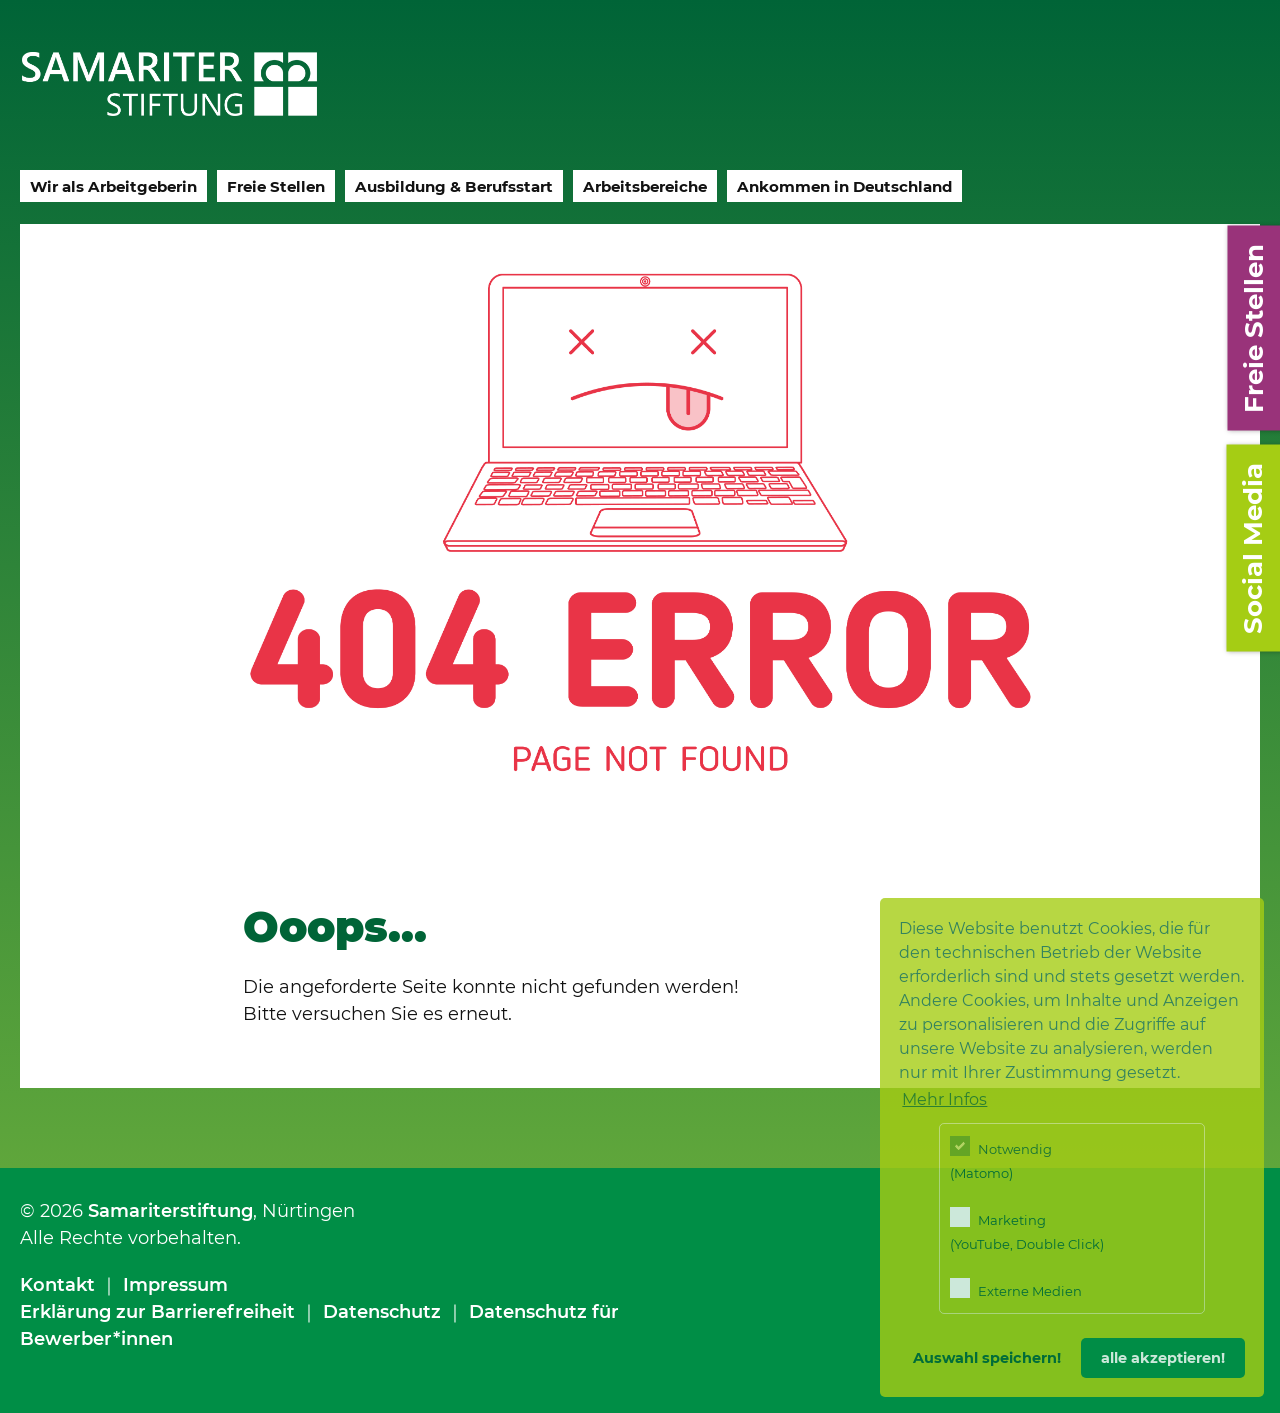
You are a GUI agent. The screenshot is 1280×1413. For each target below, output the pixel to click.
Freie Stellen (276, 186)
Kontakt (57, 1285)
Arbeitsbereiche (645, 186)
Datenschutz (382, 1312)
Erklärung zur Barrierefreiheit (157, 1312)
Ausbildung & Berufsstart (454, 186)
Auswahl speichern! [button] (987, 1358)
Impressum (175, 1285)
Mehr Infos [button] (944, 1099)
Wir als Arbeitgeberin (113, 186)
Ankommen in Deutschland (844, 186)
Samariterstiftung (170, 1211)
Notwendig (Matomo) (1001, 1158)
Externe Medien (1016, 1288)
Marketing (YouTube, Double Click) (1027, 1229)
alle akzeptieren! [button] (1163, 1358)
